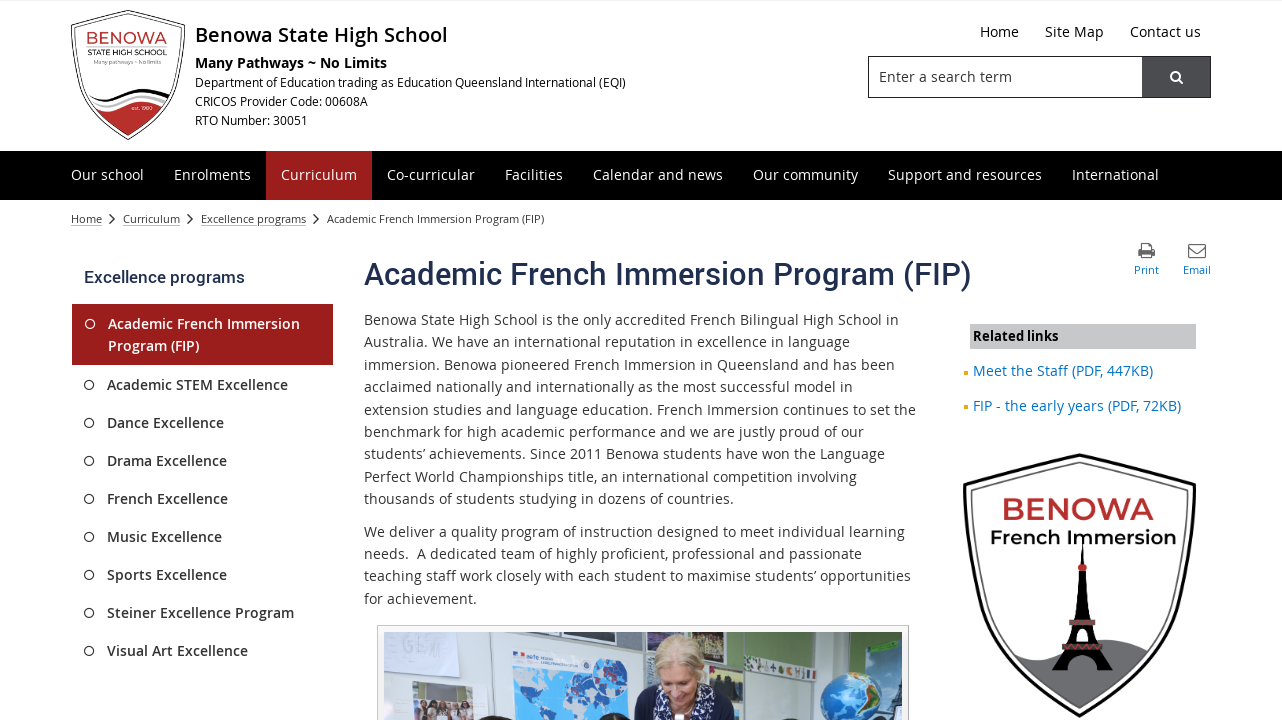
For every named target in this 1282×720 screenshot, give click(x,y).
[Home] (999, 32)
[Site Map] (1074, 32)
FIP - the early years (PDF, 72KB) (1077, 405)
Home (86, 218)
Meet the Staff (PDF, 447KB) (1063, 370)
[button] (1176, 77)
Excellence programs (253, 218)
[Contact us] (1165, 32)
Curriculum (151, 218)
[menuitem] (107, 175)
